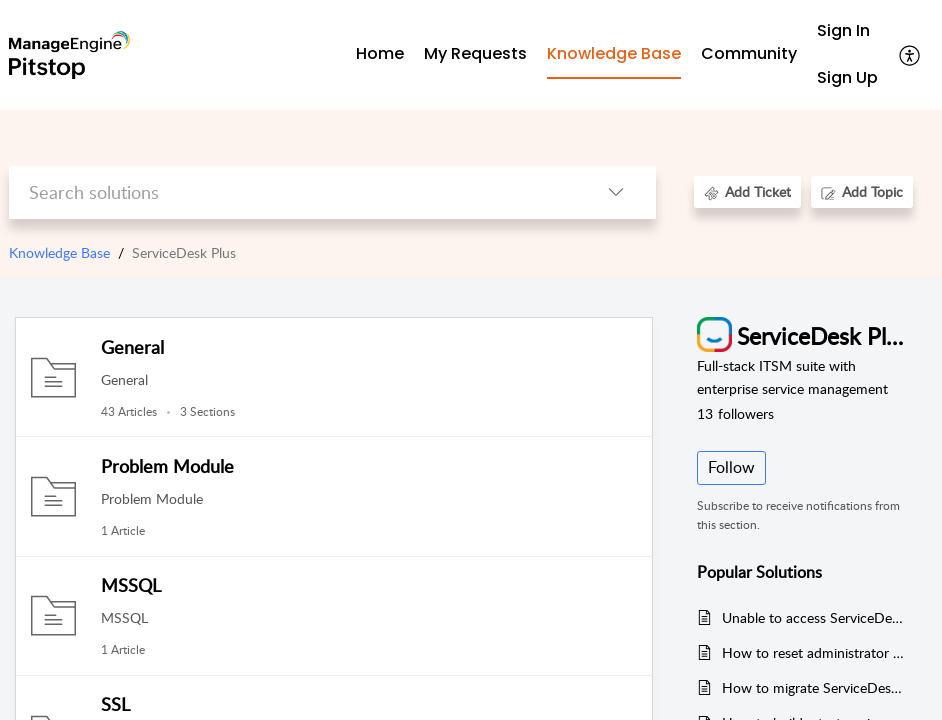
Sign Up (847, 77)
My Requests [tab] (475, 53)
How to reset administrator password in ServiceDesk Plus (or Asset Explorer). (814, 652)
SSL (115, 704)
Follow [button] (731, 467)
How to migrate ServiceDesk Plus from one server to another (814, 687)
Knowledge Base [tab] (614, 53)
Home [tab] (380, 53)
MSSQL (131, 585)
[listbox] (616, 192)
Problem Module (167, 466)
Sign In (843, 30)
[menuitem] (847, 31)
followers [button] (735, 413)
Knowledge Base (59, 252)
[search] (292, 192)
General (132, 347)
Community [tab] (749, 53)
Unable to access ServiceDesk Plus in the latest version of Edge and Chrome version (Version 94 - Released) (814, 617)
